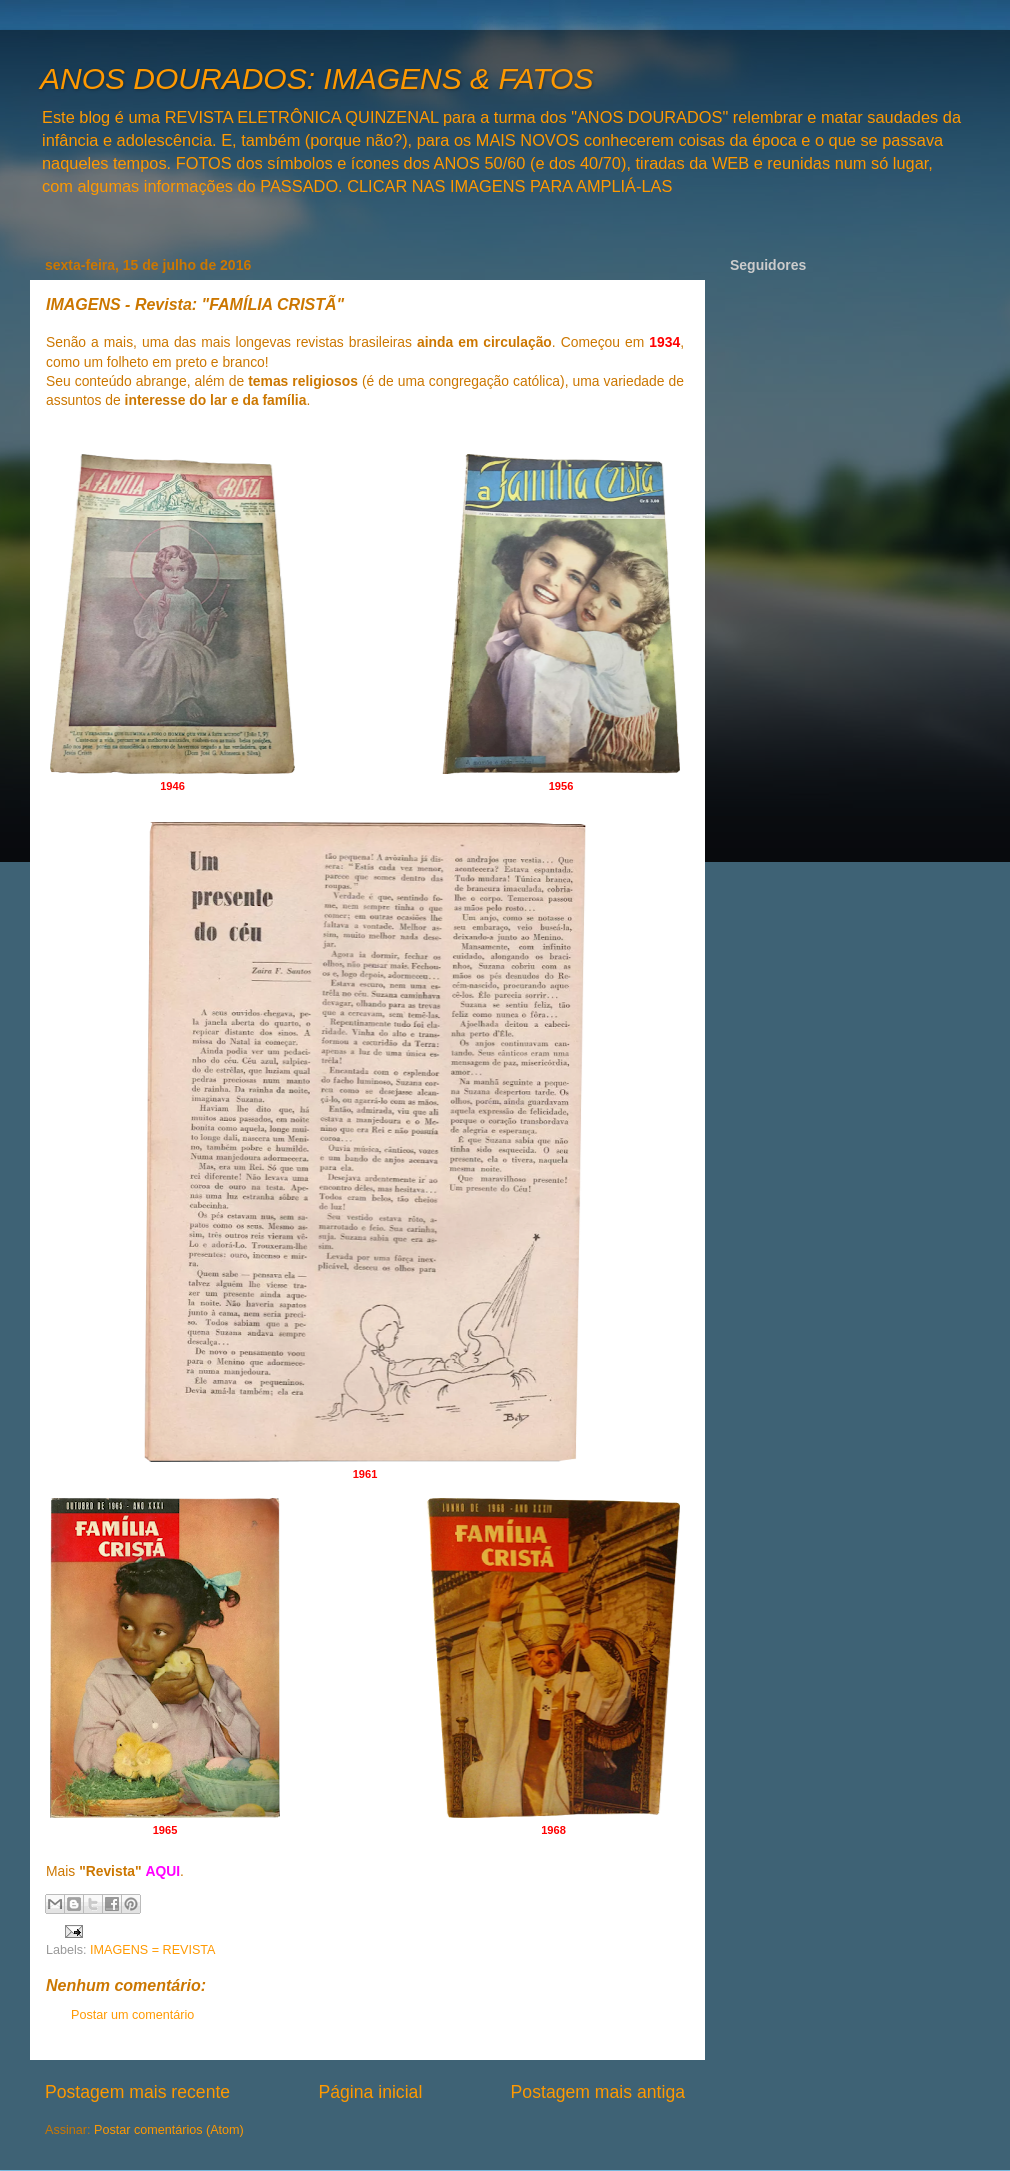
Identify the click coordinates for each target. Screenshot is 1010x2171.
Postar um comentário (132, 2015)
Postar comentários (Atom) (169, 2130)
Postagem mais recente (137, 2092)
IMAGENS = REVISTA (152, 1950)
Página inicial (370, 2092)
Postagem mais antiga (598, 2092)
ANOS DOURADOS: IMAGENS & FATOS (316, 78)
